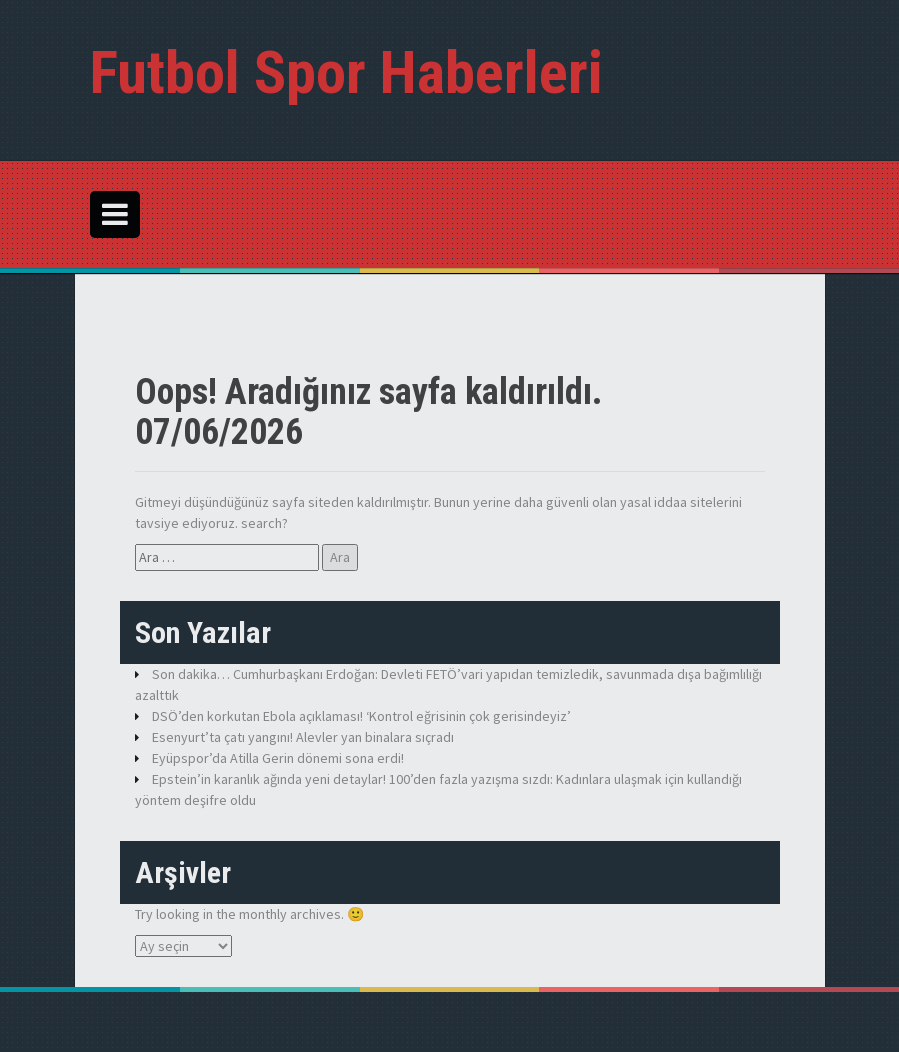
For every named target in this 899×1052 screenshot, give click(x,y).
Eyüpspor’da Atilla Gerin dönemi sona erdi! (278, 758)
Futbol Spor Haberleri (346, 72)
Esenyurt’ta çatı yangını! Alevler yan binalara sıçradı (303, 737)
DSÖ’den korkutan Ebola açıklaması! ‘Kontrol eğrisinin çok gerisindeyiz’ (361, 716)
